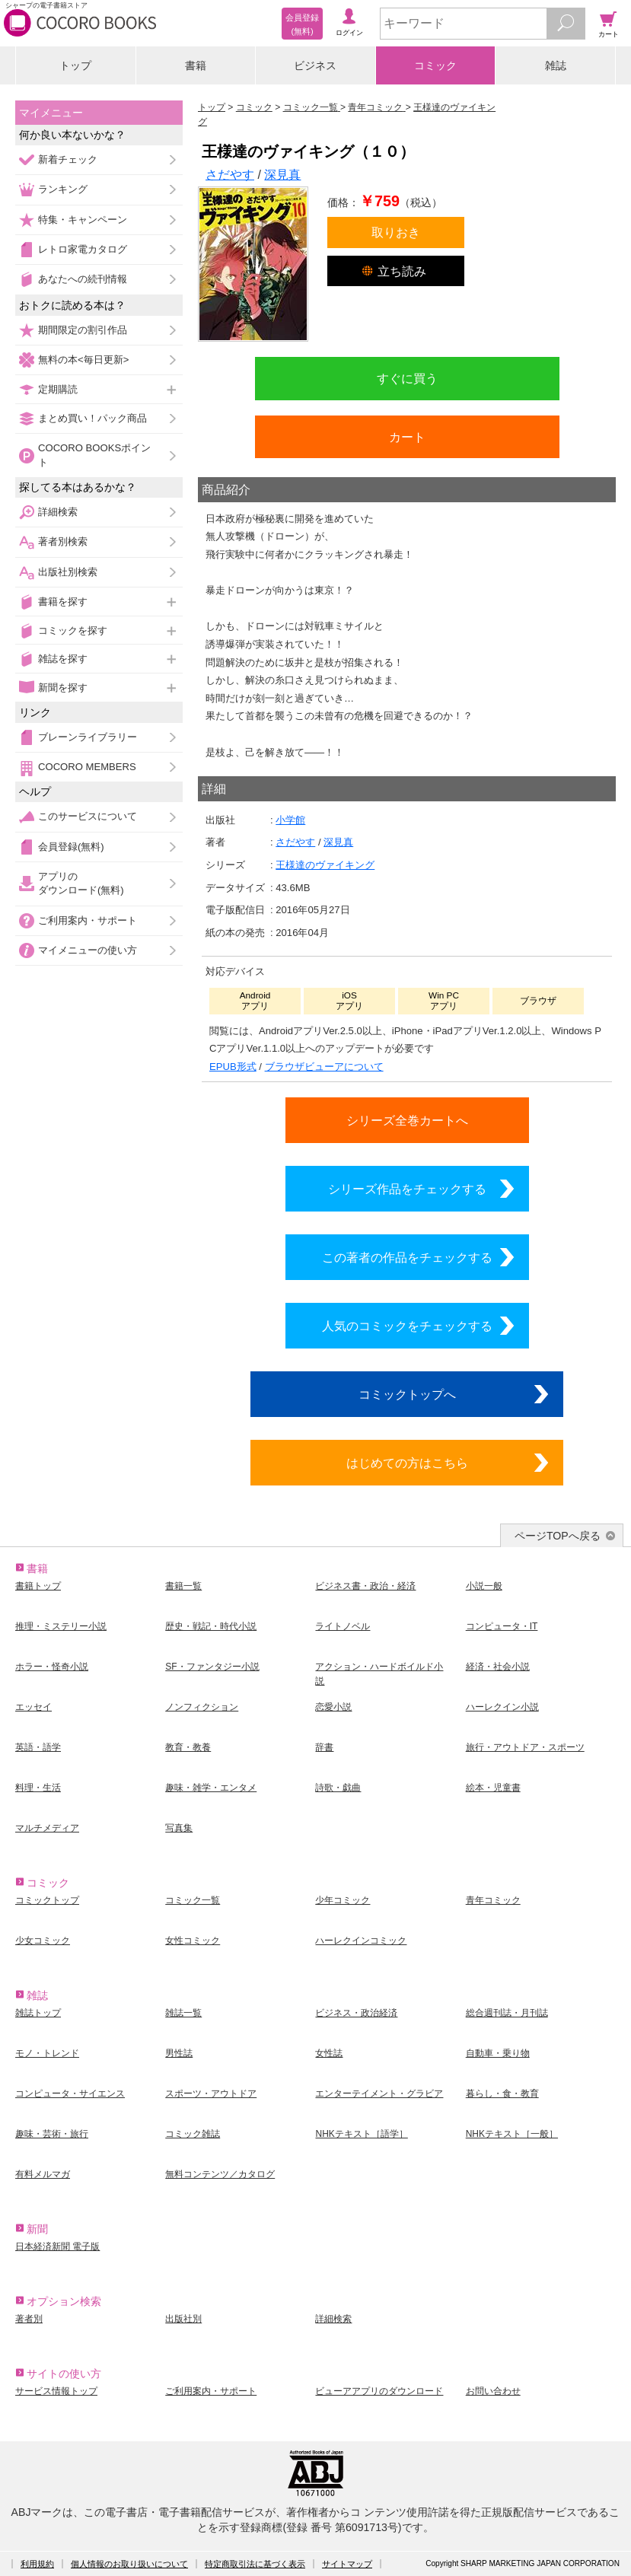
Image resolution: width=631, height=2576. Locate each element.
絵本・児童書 (493, 1787)
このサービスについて (87, 816)
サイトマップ (347, 2563)
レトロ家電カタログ (82, 249)
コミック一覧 (192, 1900)
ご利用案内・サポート (87, 920)
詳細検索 (58, 511)
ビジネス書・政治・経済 (365, 1586)
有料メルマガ (42, 2174)
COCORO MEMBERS (87, 766)
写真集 (179, 1828)
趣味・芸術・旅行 (51, 2134)
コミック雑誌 (192, 2134)
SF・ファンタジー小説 (212, 1666)
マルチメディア (47, 1828)
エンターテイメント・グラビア (379, 2093)
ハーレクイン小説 (502, 1707)
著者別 (29, 2318)
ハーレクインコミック (360, 1940)
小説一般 (484, 1586)
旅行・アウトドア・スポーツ (525, 1747)
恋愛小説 (333, 1707)
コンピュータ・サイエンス (70, 2093)
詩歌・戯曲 (338, 1787)
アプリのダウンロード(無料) (81, 883)
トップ (75, 65)
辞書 (324, 1747)
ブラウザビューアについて (324, 1066)
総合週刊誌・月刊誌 (507, 2013)
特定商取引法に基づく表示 (255, 2563)
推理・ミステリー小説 (61, 1626)
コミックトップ (47, 1900)
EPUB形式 (233, 1066)
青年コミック (493, 1900)
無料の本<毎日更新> (83, 359)
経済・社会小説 (498, 1666)
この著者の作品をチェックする (407, 1257)
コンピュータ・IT (502, 1626)
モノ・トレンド (47, 2053)
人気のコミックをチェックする (407, 1326)
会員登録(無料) (71, 846)
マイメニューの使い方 (87, 950)
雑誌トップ (38, 2013)
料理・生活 (38, 1787)
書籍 (195, 65)
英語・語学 (38, 1747)
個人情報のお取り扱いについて (129, 2563)
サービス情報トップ (56, 2391)
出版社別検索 (67, 572)
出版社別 (183, 2318)
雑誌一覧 (183, 2013)
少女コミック (42, 1940)
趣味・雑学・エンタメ (211, 1787)
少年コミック (342, 1900)
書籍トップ (38, 1586)
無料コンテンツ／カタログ (220, 2174)
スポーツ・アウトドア (211, 2093)
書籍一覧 (183, 1586)
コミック (435, 65)
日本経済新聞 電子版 (57, 2246)
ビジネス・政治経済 (356, 2013)
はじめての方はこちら (407, 1462)
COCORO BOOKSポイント (94, 454)
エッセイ (33, 1707)
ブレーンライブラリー (87, 737)
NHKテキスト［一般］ (512, 2134)
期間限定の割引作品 (82, 330)
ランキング (63, 189)
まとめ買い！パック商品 (92, 418)
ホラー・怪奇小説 (51, 1666)
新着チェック (67, 159)
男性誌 (179, 2053)
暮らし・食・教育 (502, 2093)
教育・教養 (188, 1747)
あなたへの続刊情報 (82, 279)
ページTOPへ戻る (558, 1536)
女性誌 (329, 2053)
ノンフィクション (201, 1707)
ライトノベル (342, 1626)
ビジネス (315, 65)
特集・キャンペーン (82, 219)
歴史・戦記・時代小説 (211, 1626)
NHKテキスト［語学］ (361, 2134)
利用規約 (37, 2563)
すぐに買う (407, 378)
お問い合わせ (493, 2391)
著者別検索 (63, 541)
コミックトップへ (407, 1394)
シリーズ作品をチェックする (407, 1189)
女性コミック (192, 1940)
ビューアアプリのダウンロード (379, 2391)
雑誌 (555, 65)
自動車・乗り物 (498, 2053)
